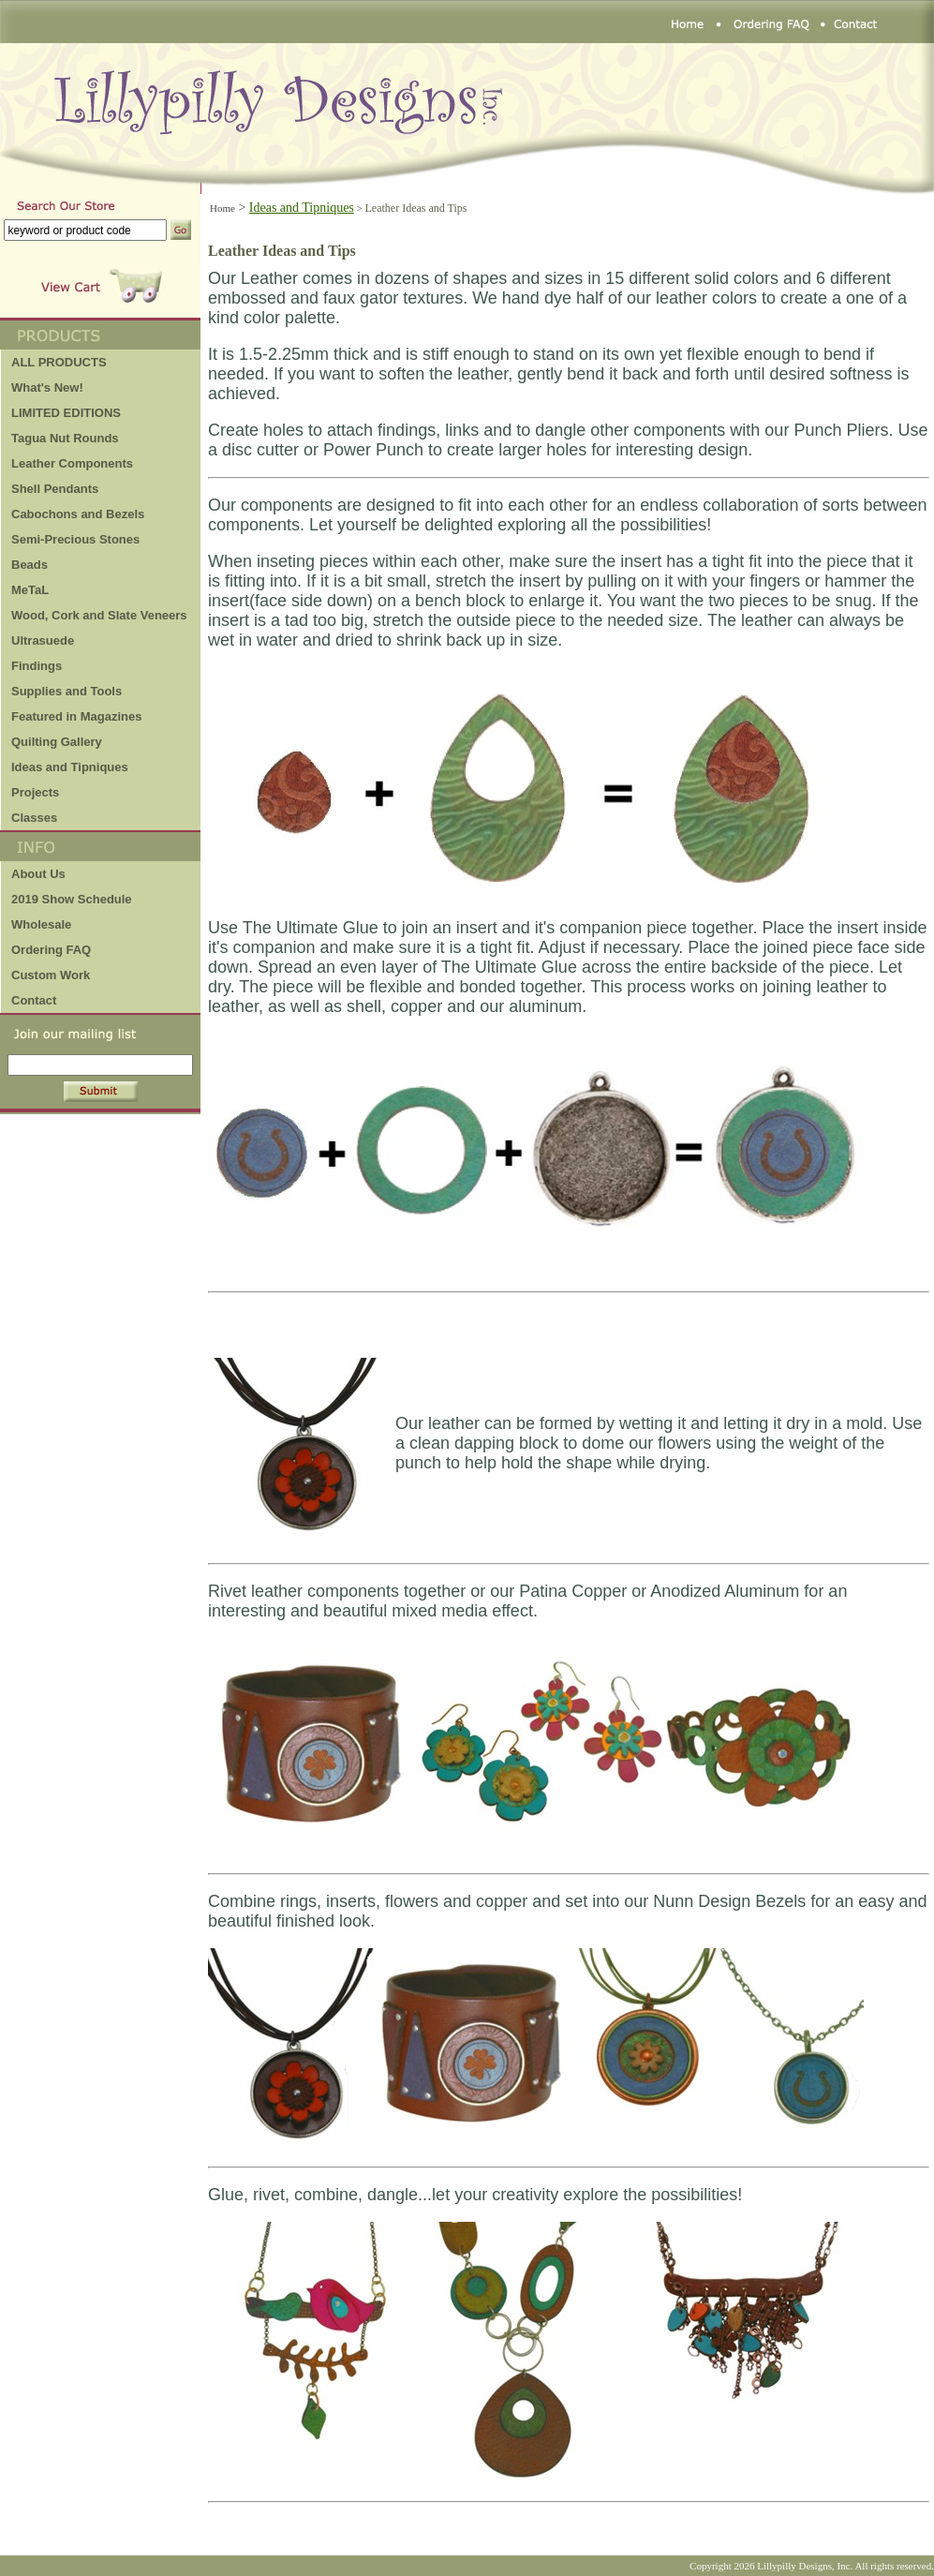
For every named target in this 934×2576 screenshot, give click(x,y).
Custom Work (50, 975)
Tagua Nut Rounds (65, 438)
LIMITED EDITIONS (66, 413)
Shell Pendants (54, 489)
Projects (35, 792)
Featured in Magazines (76, 716)
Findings (36, 666)
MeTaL (30, 590)
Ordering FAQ (51, 950)
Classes (34, 818)
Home (222, 208)
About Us (38, 874)
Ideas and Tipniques (69, 767)
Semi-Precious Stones (75, 539)
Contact (33, 1000)
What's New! (47, 387)
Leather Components (72, 463)
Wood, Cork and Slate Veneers (99, 615)
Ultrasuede (42, 640)
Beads (29, 565)
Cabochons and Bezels (77, 514)
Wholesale (41, 924)
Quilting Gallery (56, 742)
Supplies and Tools (66, 691)
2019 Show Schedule (71, 899)
